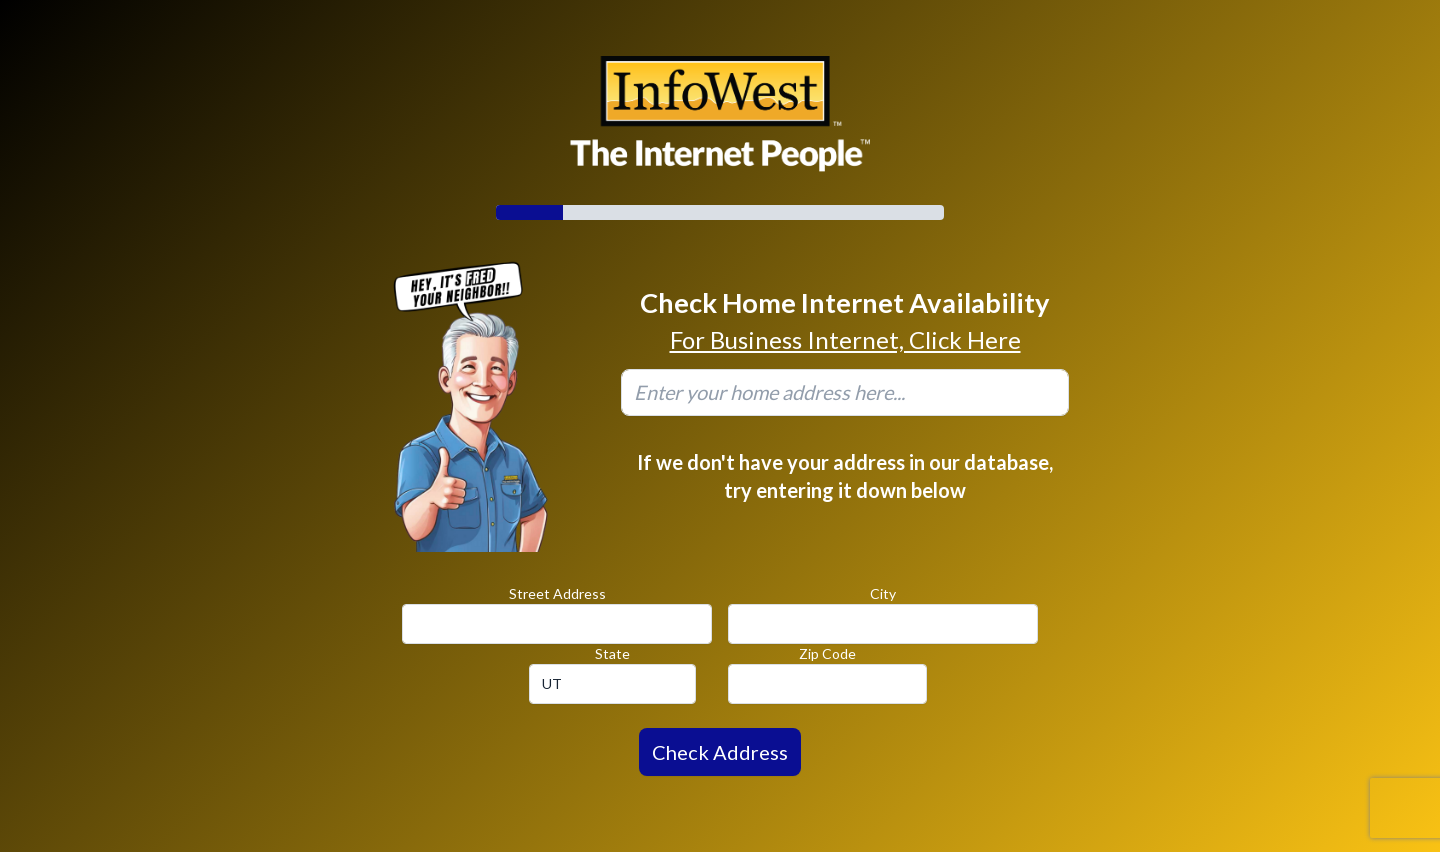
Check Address (720, 752)
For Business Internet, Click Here (845, 339)
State (612, 653)
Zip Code (827, 653)
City (883, 593)
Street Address (557, 593)
